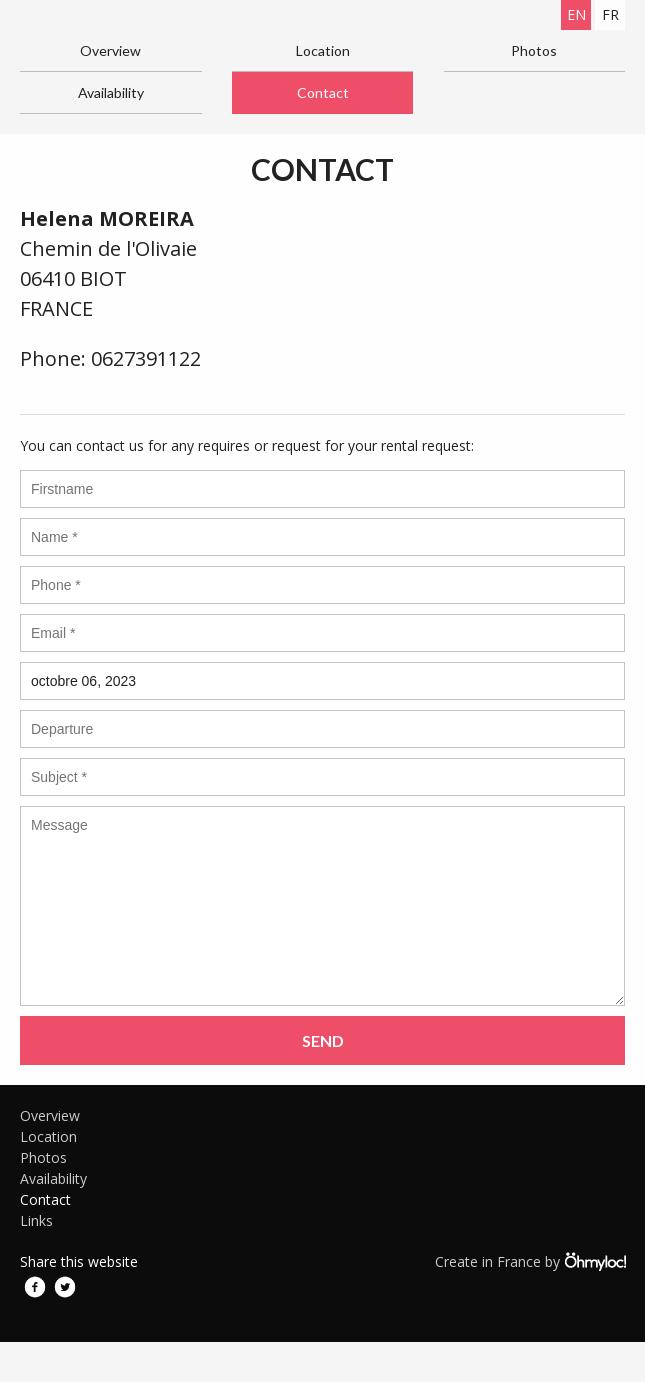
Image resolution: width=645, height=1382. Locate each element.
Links (36, 1220)
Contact (323, 92)
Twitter (65, 1287)
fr (610, 14)
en (576, 14)
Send (323, 1040)
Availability (111, 92)
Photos (534, 50)
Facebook (35, 1287)
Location (323, 50)
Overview (110, 50)
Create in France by (530, 1261)
